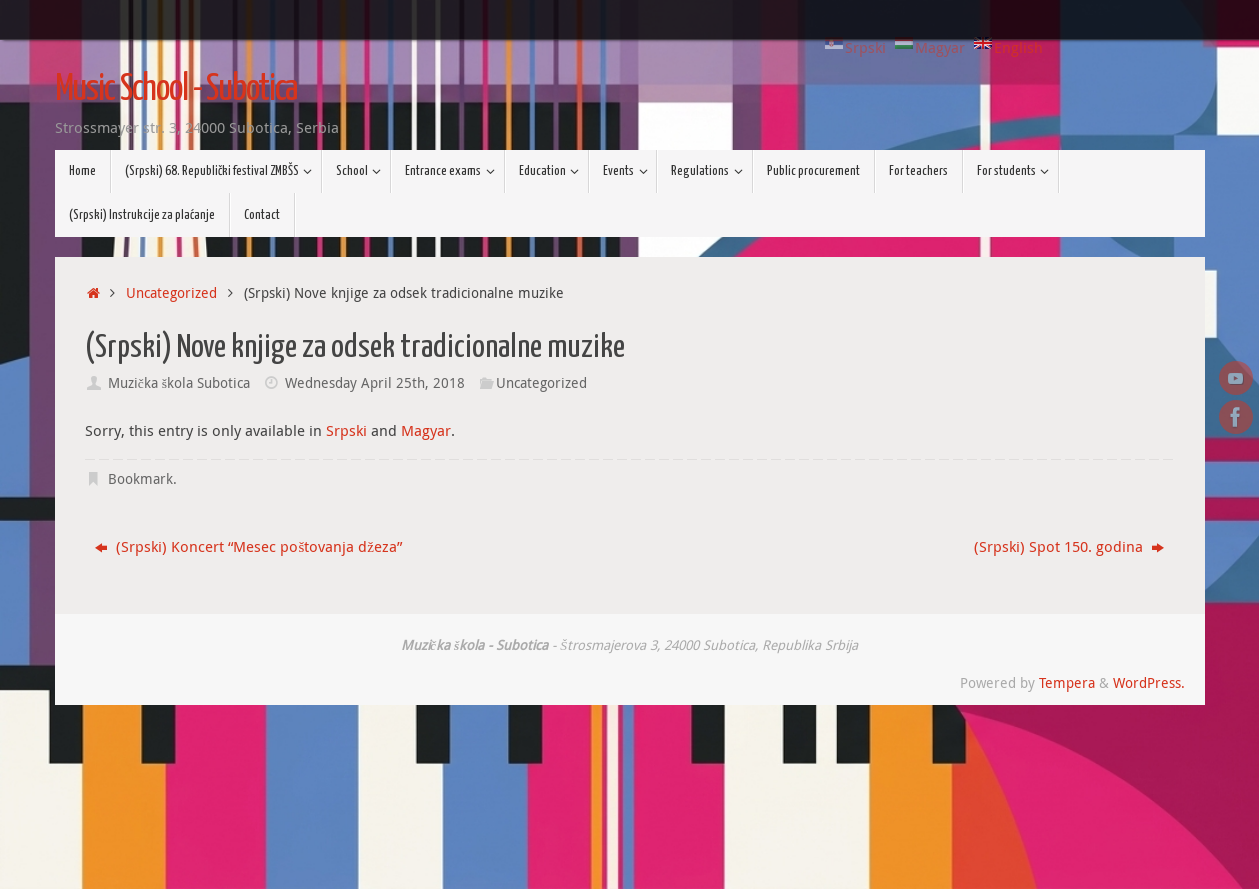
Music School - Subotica (176, 90)
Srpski (346, 430)
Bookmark (140, 479)
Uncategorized (171, 293)
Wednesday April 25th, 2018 (375, 383)
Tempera (1067, 683)
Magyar (426, 430)
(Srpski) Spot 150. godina (1069, 546)
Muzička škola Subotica (179, 383)
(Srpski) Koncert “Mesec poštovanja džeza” (248, 546)
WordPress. (1149, 683)
